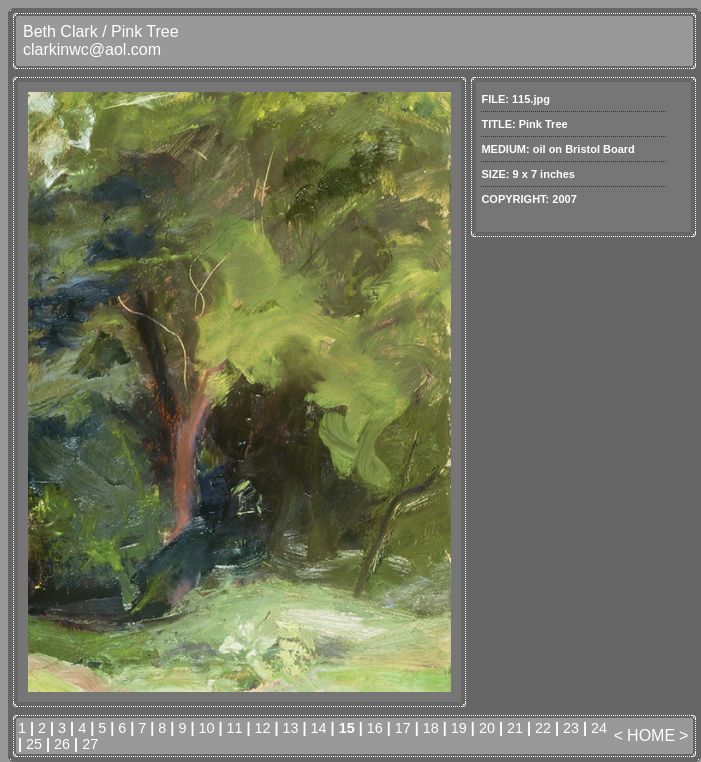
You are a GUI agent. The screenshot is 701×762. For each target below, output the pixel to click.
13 (291, 728)
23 (571, 728)
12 (263, 728)
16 (375, 728)
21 (515, 728)
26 (62, 744)
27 (90, 744)
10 (206, 728)
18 (431, 728)
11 (234, 728)
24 (599, 728)
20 (487, 728)
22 (543, 728)
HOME (651, 735)
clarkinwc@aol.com (92, 49)
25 (34, 744)
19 (459, 728)
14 (319, 728)
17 (403, 728)
